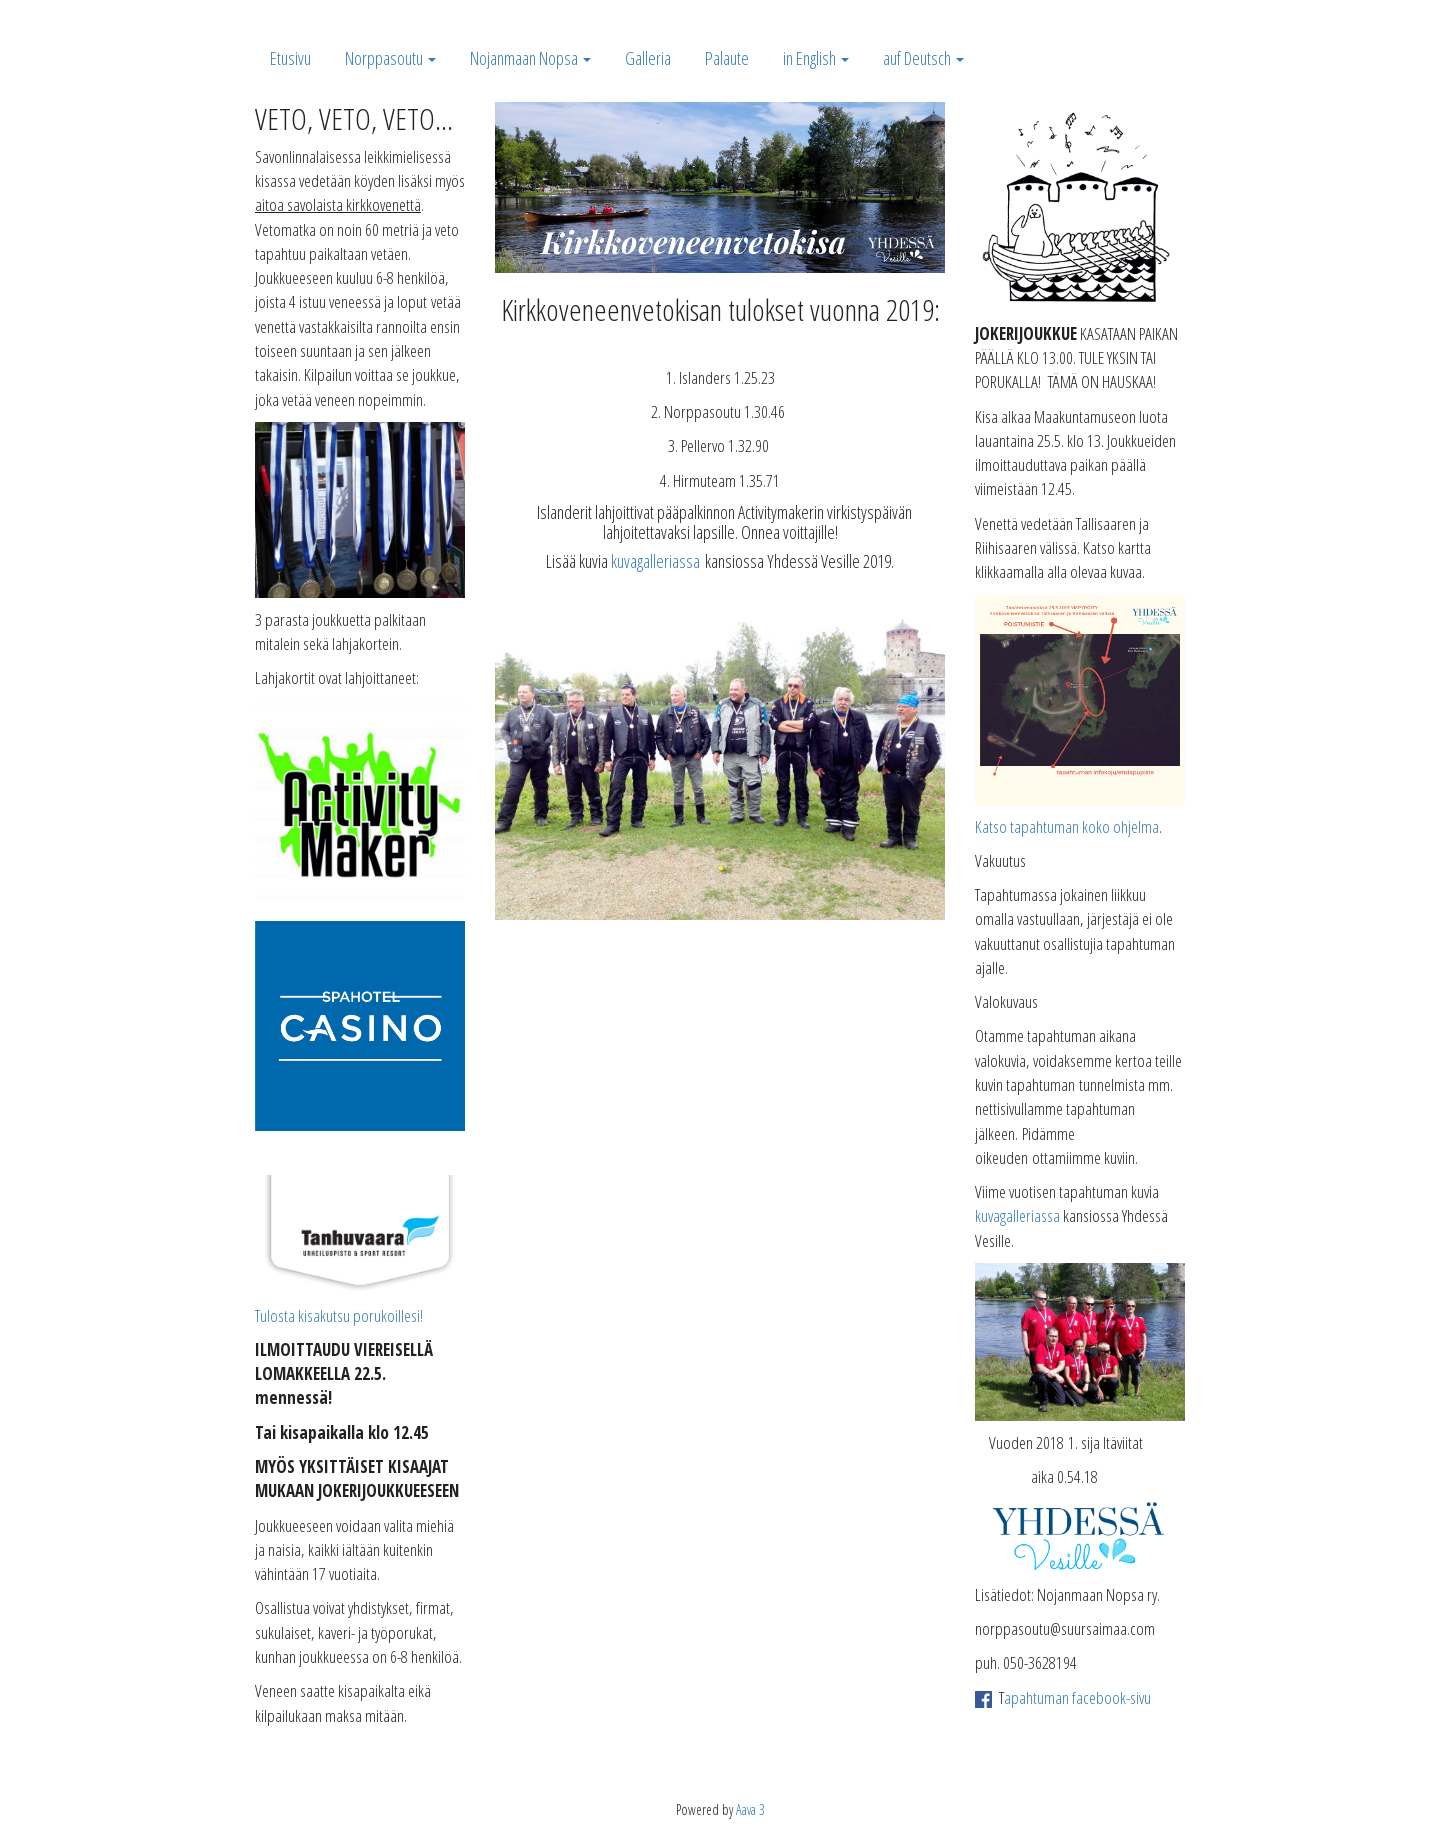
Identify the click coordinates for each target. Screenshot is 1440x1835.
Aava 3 (750, 1809)
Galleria (648, 58)
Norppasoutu (390, 58)
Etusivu (290, 58)
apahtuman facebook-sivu (1077, 1697)
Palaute (727, 58)
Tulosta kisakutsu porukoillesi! (339, 1315)
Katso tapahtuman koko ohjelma (1067, 826)
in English (816, 58)
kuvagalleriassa (655, 561)
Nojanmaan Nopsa (530, 58)
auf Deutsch (923, 58)
